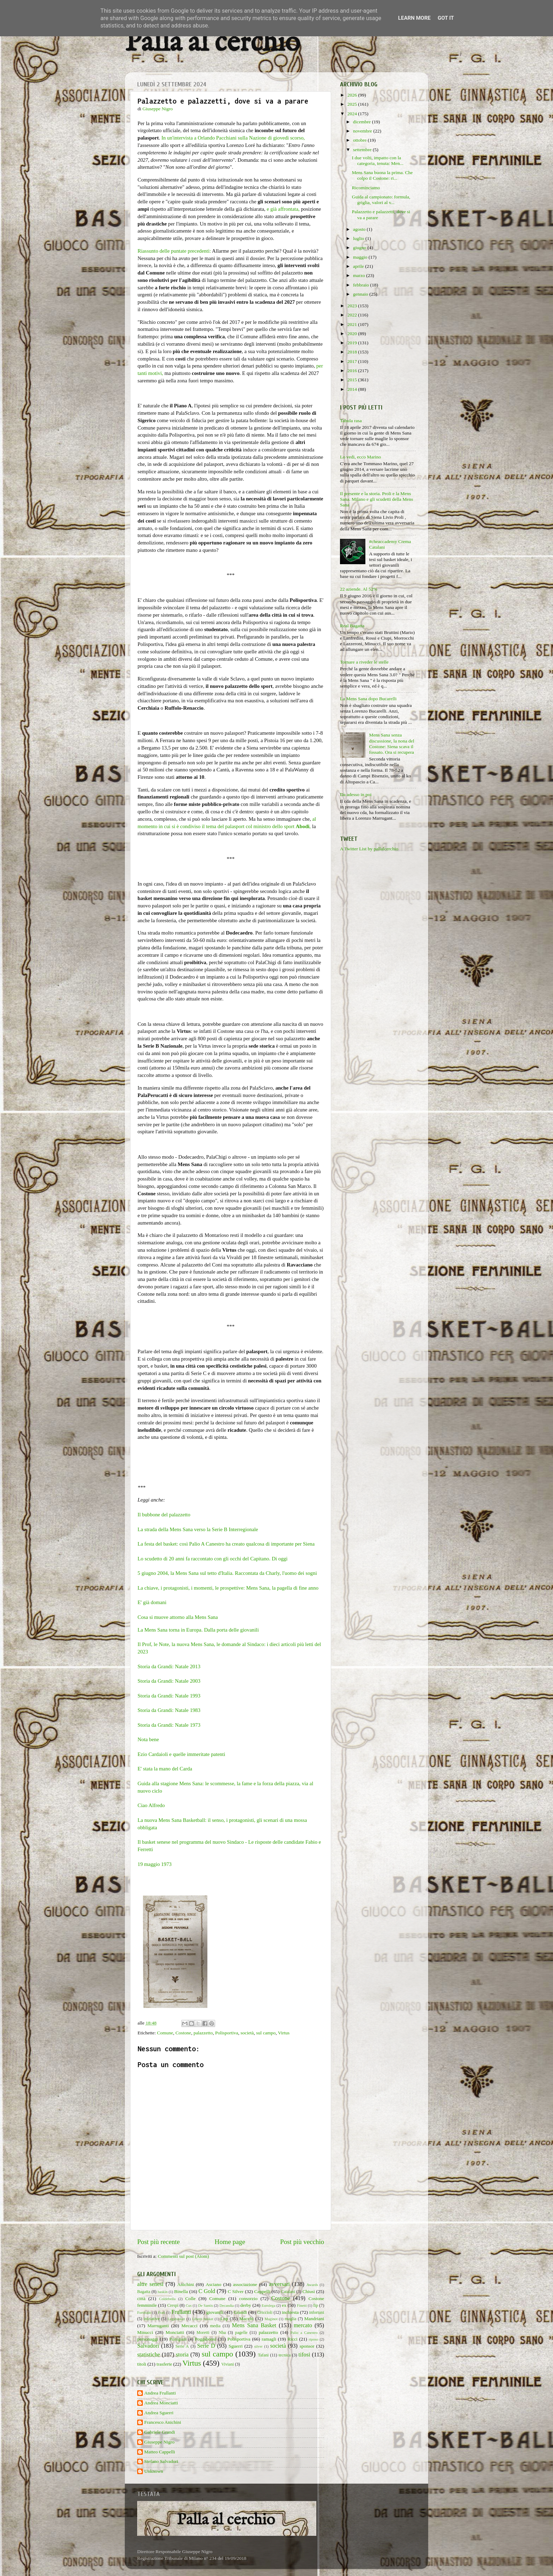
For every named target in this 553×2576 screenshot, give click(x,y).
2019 (352, 342)
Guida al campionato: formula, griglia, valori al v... (381, 199)
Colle (190, 2298)
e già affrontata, (283, 209)
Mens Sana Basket (254, 2325)
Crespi (172, 2305)
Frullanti (181, 2312)
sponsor (306, 2346)
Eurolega (268, 2305)
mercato (303, 2325)
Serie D (206, 2346)
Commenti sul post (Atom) (183, 2256)
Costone (183, 2032)
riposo (313, 2339)
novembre (363, 131)
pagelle (241, 2332)
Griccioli (264, 2312)
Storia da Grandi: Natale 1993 (169, 1696)
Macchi (246, 2318)
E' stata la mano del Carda (165, 1768)
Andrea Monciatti (161, 2402)
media (215, 2325)
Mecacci (189, 2325)
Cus (189, 2305)
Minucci (145, 2332)
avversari (279, 2284)
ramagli (269, 2339)
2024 (352, 113)
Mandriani (314, 2318)
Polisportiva (226, 2032)
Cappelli (262, 2291)
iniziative (151, 2318)
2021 (352, 324)
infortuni (316, 2312)
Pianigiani (178, 2339)
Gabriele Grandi (159, 2432)
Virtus (284, 2032)
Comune (165, 2032)
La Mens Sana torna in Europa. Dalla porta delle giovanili (198, 1630)
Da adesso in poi (356, 794)
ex (284, 2305)
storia (182, 2355)
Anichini (185, 2284)
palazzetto (203, 2032)
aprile (359, 266)
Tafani (263, 2355)
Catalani (288, 2291)
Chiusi (309, 2291)
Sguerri (236, 2346)
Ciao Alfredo (151, 1805)
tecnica (285, 2355)
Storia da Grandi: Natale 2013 (169, 1666)
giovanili (214, 2312)
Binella (181, 2291)
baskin (163, 2292)
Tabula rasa (351, 420)
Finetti (302, 2305)
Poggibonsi (205, 2339)
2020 (352, 333)
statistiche (148, 2355)
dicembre (362, 121)
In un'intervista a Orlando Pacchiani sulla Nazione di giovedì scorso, (233, 138)
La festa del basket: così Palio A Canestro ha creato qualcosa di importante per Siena (226, 1544)
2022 (352, 315)
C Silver (236, 2291)
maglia (290, 2318)
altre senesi (150, 2284)
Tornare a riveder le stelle (364, 662)
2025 (352, 104)
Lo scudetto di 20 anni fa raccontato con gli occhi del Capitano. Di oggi (212, 1558)
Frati (161, 2312)
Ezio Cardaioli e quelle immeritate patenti (181, 1754)
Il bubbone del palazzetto (164, 1514)
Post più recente (158, 2241)
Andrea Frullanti (160, 2393)
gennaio (361, 294)
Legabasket (176, 2319)
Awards (312, 2284)
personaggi (147, 2339)
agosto (360, 229)
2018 (352, 352)
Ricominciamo (366, 187)
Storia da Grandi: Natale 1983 (169, 1710)
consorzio (248, 2298)
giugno (360, 247)
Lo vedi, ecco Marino (360, 457)
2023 (352, 305)
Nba (222, 2332)
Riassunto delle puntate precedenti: (174, 251)
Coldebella (167, 2299)
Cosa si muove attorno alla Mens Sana (178, 1617)
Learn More (414, 18)
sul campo (265, 2032)
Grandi (240, 2312)
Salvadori (148, 2346)
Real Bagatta (352, 625)
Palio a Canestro (304, 2332)
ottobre (360, 140)
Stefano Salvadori (161, 2461)
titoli (141, 2364)
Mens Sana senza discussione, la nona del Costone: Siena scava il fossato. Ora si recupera (391, 743)
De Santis (205, 2305)
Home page (230, 2241)
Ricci (292, 2339)
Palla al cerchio (212, 43)
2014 (352, 389)
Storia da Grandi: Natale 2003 (169, 1681)
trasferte (164, 2364)
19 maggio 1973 (154, 1864)
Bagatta (143, 2291)
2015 (352, 379)
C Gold (207, 2291)
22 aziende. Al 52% (358, 589)
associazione (245, 2284)
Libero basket (202, 2319)
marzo (359, 275)
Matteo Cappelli (159, 2451)
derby (245, 2305)
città (141, 2298)
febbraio (361, 285)
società (247, 2032)
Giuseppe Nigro (159, 2442)
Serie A (182, 2346)
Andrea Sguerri (159, 2412)
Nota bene (148, 1739)
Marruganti (158, 2325)
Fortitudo (144, 2312)
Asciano (213, 2284)
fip (315, 2305)
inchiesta (290, 2312)
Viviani (227, 2364)
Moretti (202, 2332)
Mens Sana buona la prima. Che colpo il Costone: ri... (382, 175)
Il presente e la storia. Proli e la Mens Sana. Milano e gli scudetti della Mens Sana (376, 499)
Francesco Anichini (162, 2422)
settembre (363, 149)
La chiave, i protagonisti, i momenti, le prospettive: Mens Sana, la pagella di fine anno (228, 1588)
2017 (352, 361)
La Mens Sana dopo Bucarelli (368, 698)
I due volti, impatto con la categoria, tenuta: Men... (377, 160)
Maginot (271, 2319)
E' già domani (152, 1602)
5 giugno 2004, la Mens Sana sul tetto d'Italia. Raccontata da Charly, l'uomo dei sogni (227, 1573)
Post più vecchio (302, 2241)
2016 (352, 370)
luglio (359, 238)
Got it (446, 18)
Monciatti (174, 2332)
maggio (361, 257)
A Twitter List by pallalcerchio (369, 848)
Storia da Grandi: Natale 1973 (169, 1725)
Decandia (226, 2305)
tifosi (304, 2355)
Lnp (224, 2318)
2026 (352, 95)
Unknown (153, 2471)
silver (258, 2346)
